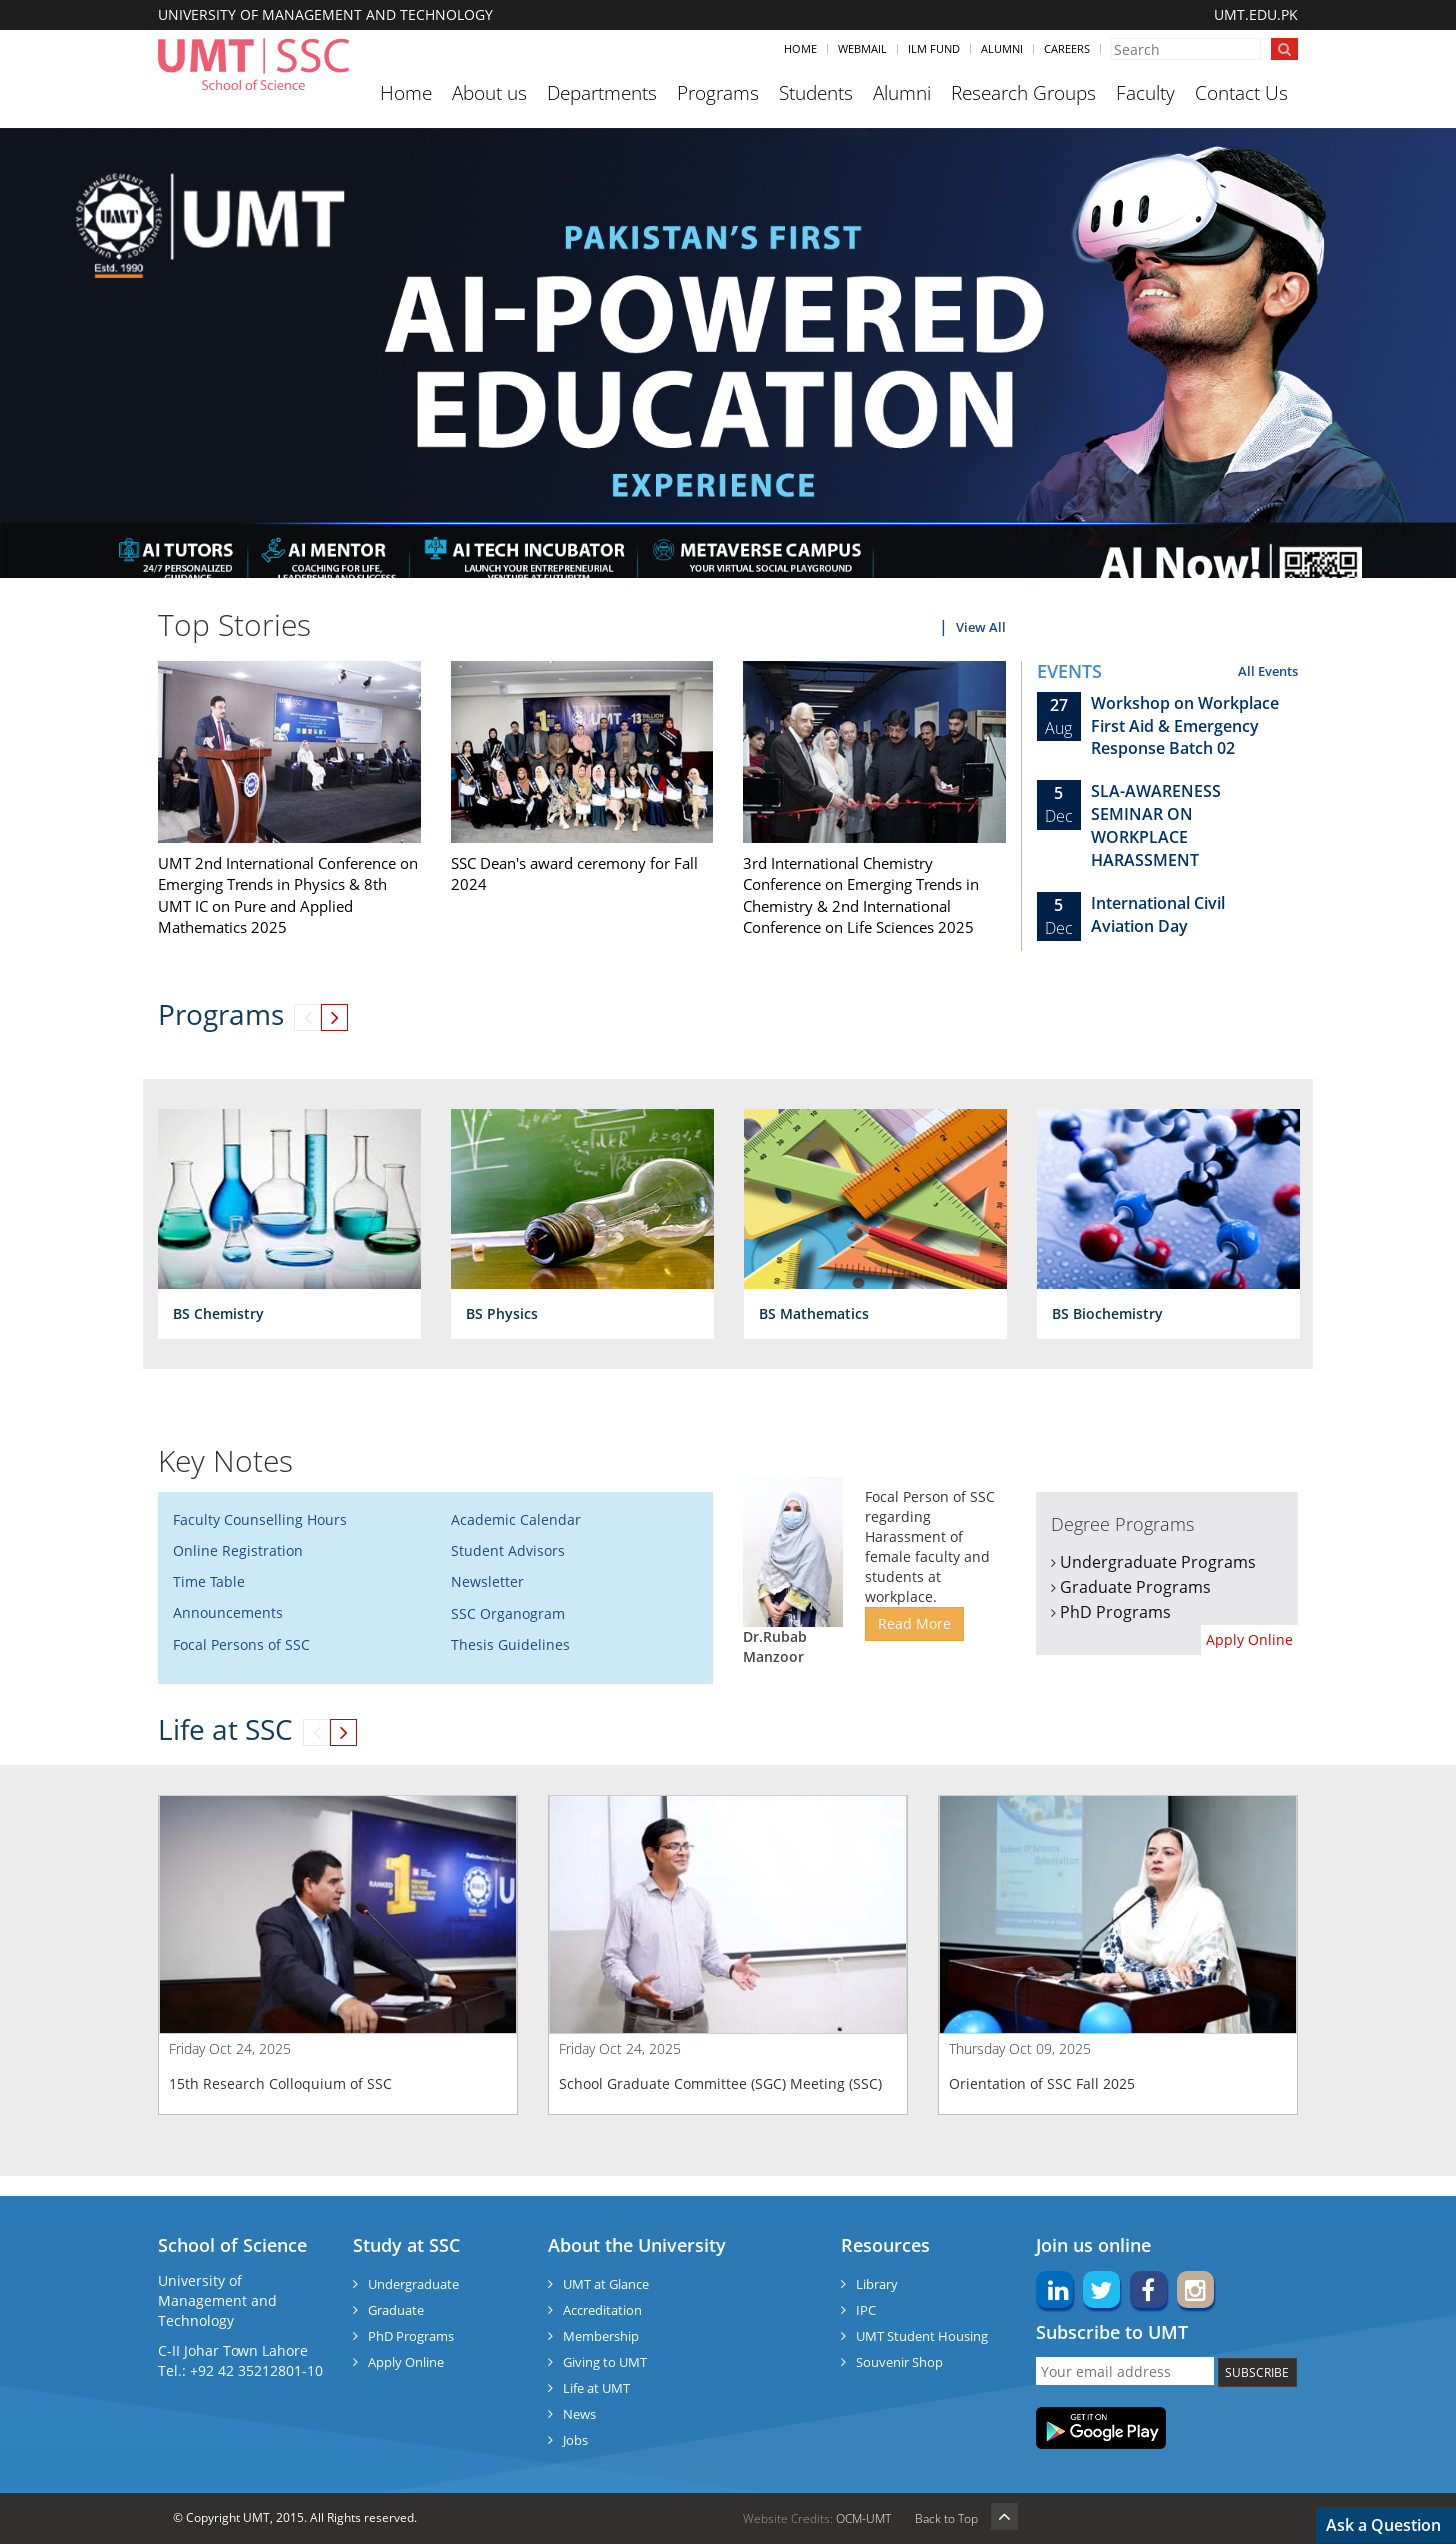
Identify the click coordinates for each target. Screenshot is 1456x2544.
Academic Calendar (516, 1519)
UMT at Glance (606, 2284)
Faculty (1145, 93)
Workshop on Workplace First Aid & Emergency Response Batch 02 (1185, 726)
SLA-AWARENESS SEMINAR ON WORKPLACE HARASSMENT (1156, 825)
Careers (1067, 48)
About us (489, 93)
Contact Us (1241, 93)
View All (981, 627)
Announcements (228, 1612)
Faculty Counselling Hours (260, 1519)
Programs (718, 93)
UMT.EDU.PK (1256, 14)
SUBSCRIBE (1257, 2372)
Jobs (575, 2440)
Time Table (209, 1581)
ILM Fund (934, 48)
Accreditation (602, 2310)
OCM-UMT (863, 2518)
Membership (601, 2336)
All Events (1268, 671)
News (579, 2414)
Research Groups (1023, 93)
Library (877, 2284)
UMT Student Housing (922, 2336)
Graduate (396, 2310)
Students (816, 93)
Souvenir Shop (899, 2362)
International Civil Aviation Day (1158, 914)
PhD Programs (1115, 1612)
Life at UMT (596, 2388)
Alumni (1002, 48)
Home (800, 48)
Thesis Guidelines (510, 1644)
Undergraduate (413, 2284)
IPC (866, 2310)
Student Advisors (508, 1550)
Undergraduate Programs (1158, 1562)
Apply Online (1249, 1639)
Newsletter (487, 1581)
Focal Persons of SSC (241, 1644)
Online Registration (238, 1550)
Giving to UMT (605, 2362)
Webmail (862, 48)
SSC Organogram (508, 1613)
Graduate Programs (1135, 1587)
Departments (602, 93)
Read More (914, 1623)
